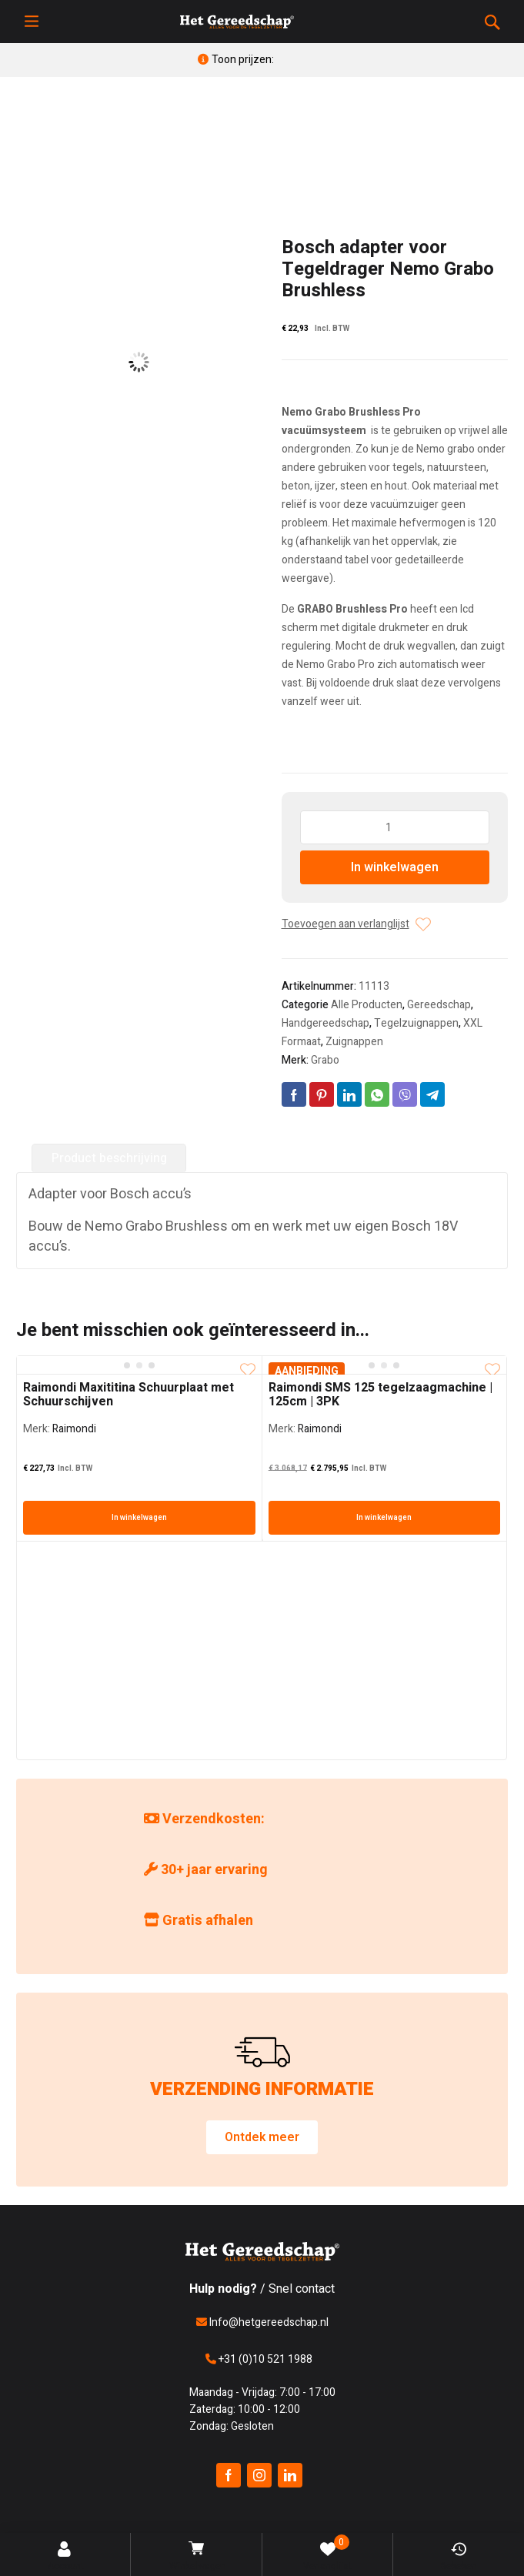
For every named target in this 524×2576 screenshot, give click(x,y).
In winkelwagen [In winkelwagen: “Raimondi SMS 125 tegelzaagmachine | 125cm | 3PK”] (384, 1517)
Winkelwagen (197, 2557)
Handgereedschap (325, 1023)
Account (66, 2557)
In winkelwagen (395, 867)
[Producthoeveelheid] (394, 827)
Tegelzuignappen (416, 1023)
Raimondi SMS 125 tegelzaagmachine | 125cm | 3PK (380, 1394)
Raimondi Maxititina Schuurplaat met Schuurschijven (128, 1394)
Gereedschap (439, 1005)
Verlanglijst (327, 2553)
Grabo (325, 1060)
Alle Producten (366, 1005)
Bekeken (458, 2557)
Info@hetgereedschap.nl (262, 2322)
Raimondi (74, 1429)
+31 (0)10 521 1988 (258, 2359)
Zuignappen (354, 1042)
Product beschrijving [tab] (109, 1158)
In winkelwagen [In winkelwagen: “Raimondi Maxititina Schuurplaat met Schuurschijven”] (139, 1517)
